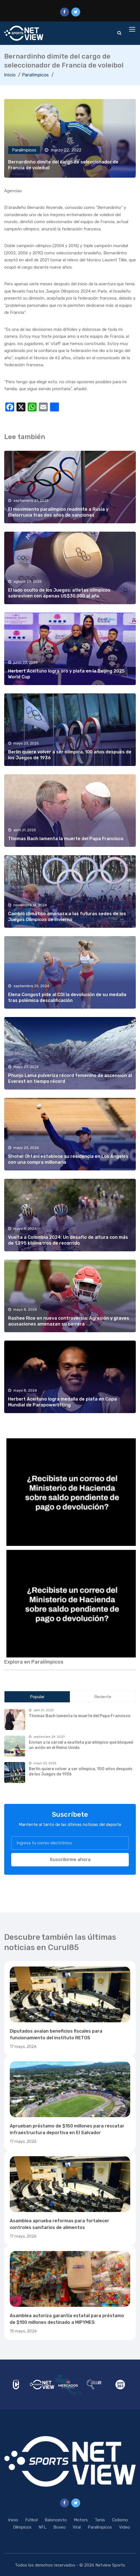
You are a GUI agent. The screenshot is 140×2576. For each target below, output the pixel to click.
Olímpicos (22, 2527)
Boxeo (59, 2527)
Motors (81, 2519)
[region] (70, 1491)
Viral (77, 2527)
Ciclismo (120, 2519)
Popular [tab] (37, 1696)
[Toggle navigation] (132, 29)
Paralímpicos (35, 75)
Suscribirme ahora (70, 1859)
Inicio (9, 75)
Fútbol (31, 2519)
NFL (42, 2527)
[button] (70, 1491)
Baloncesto (56, 2519)
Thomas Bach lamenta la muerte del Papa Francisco (66, 838)
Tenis (100, 2519)
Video (124, 2527)
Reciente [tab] (102, 1696)
